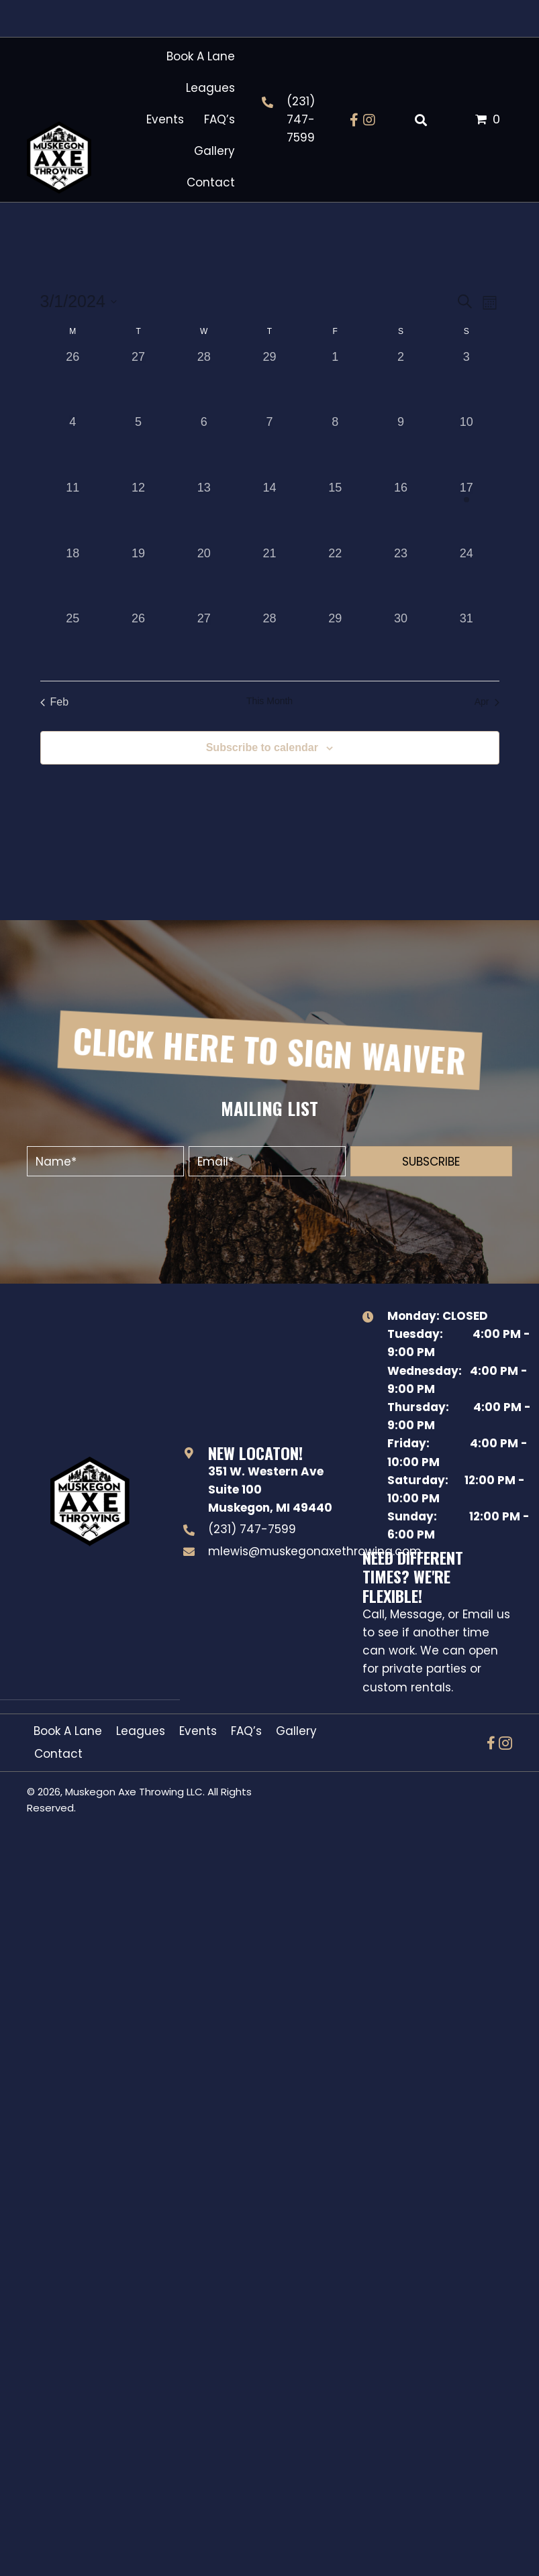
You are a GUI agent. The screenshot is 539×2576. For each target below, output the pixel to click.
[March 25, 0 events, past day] (73, 642)
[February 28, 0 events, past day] (204, 381)
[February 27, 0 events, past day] (138, 381)
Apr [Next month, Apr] (487, 701)
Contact (58, 1754)
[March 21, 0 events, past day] (270, 577)
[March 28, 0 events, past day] (270, 642)
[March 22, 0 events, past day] (335, 577)
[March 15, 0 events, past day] (335, 512)
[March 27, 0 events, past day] (204, 642)
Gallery (296, 1731)
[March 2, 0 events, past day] (401, 381)
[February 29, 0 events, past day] (270, 381)
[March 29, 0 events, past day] (335, 642)
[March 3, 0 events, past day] (466, 381)
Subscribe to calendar (262, 747)
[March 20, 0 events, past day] (204, 577)
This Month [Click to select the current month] (269, 700)
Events (198, 1731)
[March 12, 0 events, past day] (138, 512)
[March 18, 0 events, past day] (73, 577)
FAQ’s (246, 1731)
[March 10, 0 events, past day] (466, 446)
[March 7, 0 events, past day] (270, 446)
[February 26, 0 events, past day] (73, 381)
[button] (354, 120)
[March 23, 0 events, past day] (401, 577)
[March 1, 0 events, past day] (335, 381)
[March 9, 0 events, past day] (401, 446)
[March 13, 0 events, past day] (204, 512)
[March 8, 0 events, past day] (335, 446)
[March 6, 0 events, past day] (204, 446)
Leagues (140, 1731)
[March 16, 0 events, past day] (401, 512)
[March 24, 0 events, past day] (466, 577)
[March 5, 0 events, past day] (138, 446)
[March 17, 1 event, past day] (466, 512)
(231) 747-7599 (301, 119)
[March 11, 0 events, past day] (73, 512)
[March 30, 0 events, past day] (401, 642)
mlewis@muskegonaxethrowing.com (315, 1551)
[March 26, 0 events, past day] (138, 642)
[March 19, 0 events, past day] (138, 577)
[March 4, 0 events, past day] (73, 446)
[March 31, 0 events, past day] (466, 642)
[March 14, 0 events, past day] (270, 512)
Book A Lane (68, 1731)
